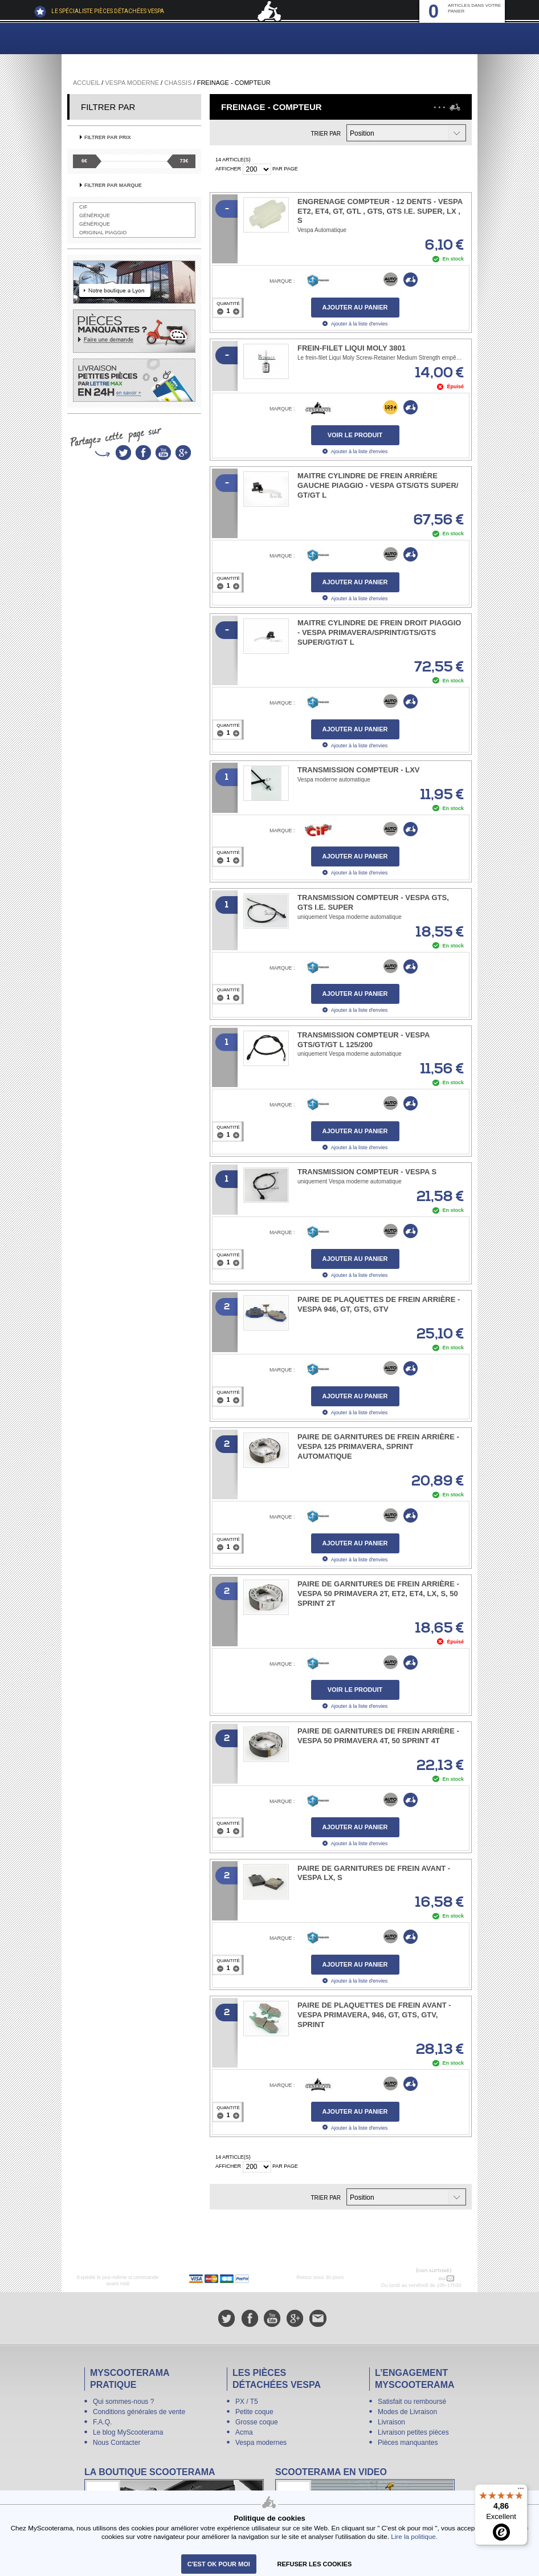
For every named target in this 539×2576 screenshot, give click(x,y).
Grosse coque (256, 2422)
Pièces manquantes (408, 2443)
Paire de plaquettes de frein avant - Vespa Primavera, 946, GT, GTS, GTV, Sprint (374, 2015)
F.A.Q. (102, 2422)
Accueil (86, 82)
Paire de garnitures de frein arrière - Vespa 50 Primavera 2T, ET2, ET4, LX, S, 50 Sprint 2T (378, 1594)
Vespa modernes (261, 2443)
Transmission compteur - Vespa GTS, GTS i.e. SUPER (373, 902)
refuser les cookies (314, 2564)
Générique (94, 215)
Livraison (391, 2422)
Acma (244, 2432)
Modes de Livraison (407, 2412)
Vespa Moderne (132, 82)
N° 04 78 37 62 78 (413, 2278)
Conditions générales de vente (139, 2412)
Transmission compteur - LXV (358, 770)
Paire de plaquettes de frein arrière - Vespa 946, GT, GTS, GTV (378, 1304)
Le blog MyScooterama (128, 2432)
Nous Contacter (116, 2443)
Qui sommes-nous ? (123, 2402)
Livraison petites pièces (413, 2432)
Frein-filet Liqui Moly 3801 (351, 348)
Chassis (177, 82)
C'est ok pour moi (218, 2564)
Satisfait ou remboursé (412, 2402)
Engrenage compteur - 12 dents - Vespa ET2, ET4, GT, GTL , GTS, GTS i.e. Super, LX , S (380, 211)
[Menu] (521, 2491)
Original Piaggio (102, 232)
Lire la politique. (414, 2536)
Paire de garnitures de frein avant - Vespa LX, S (373, 1873)
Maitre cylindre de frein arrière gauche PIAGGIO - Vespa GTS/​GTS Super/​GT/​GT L (377, 485)
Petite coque (254, 2412)
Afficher (228, 169)
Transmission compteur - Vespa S (366, 1171)
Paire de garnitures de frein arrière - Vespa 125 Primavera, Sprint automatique (378, 1446)
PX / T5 (246, 2402)
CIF (83, 207)
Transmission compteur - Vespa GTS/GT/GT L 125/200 (363, 1040)
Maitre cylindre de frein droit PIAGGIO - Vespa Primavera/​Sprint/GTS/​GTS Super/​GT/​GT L (379, 632)
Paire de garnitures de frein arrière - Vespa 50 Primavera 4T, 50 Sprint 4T (378, 1736)
